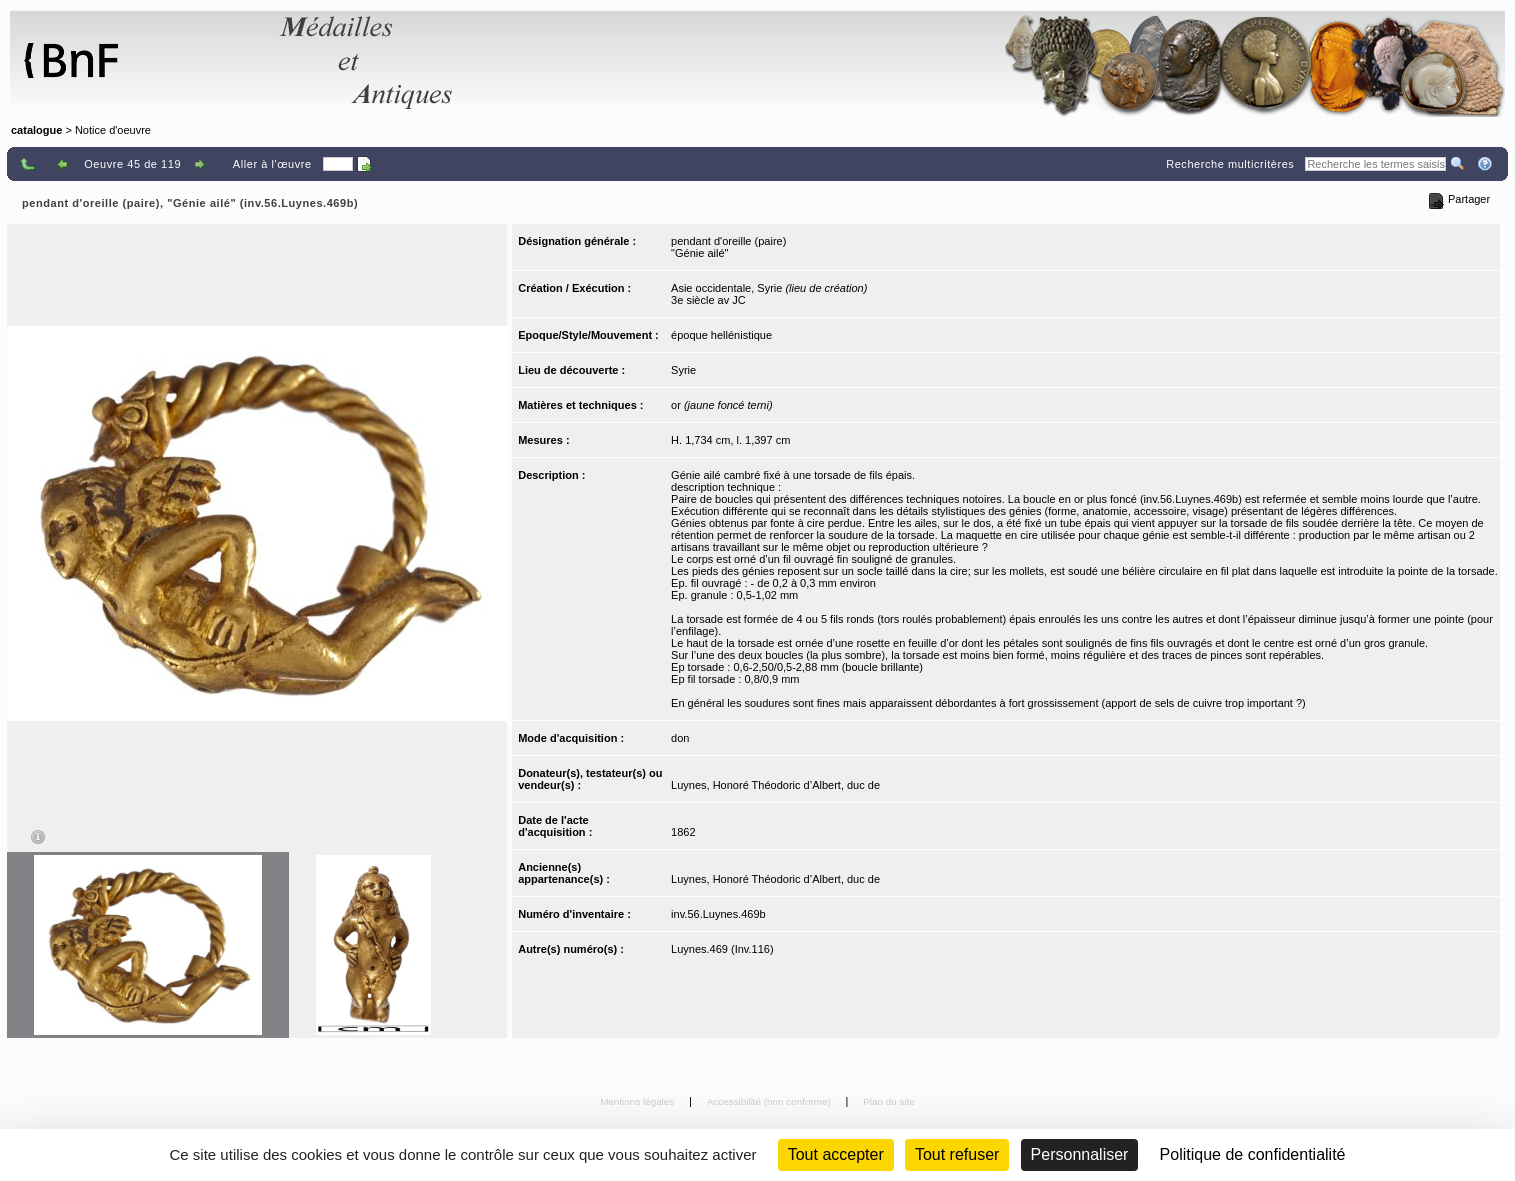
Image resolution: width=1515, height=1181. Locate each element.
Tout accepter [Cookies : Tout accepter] (836, 1154)
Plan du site (889, 1101)
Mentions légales (638, 1101)
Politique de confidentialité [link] (1253, 1154)
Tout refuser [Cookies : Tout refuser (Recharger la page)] (957, 1154)
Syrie (683, 370)
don (680, 738)
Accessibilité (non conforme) (770, 1101)
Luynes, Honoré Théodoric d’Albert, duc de (775, 785)
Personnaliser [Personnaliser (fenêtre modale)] (1080, 1154)
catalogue (36, 130)
